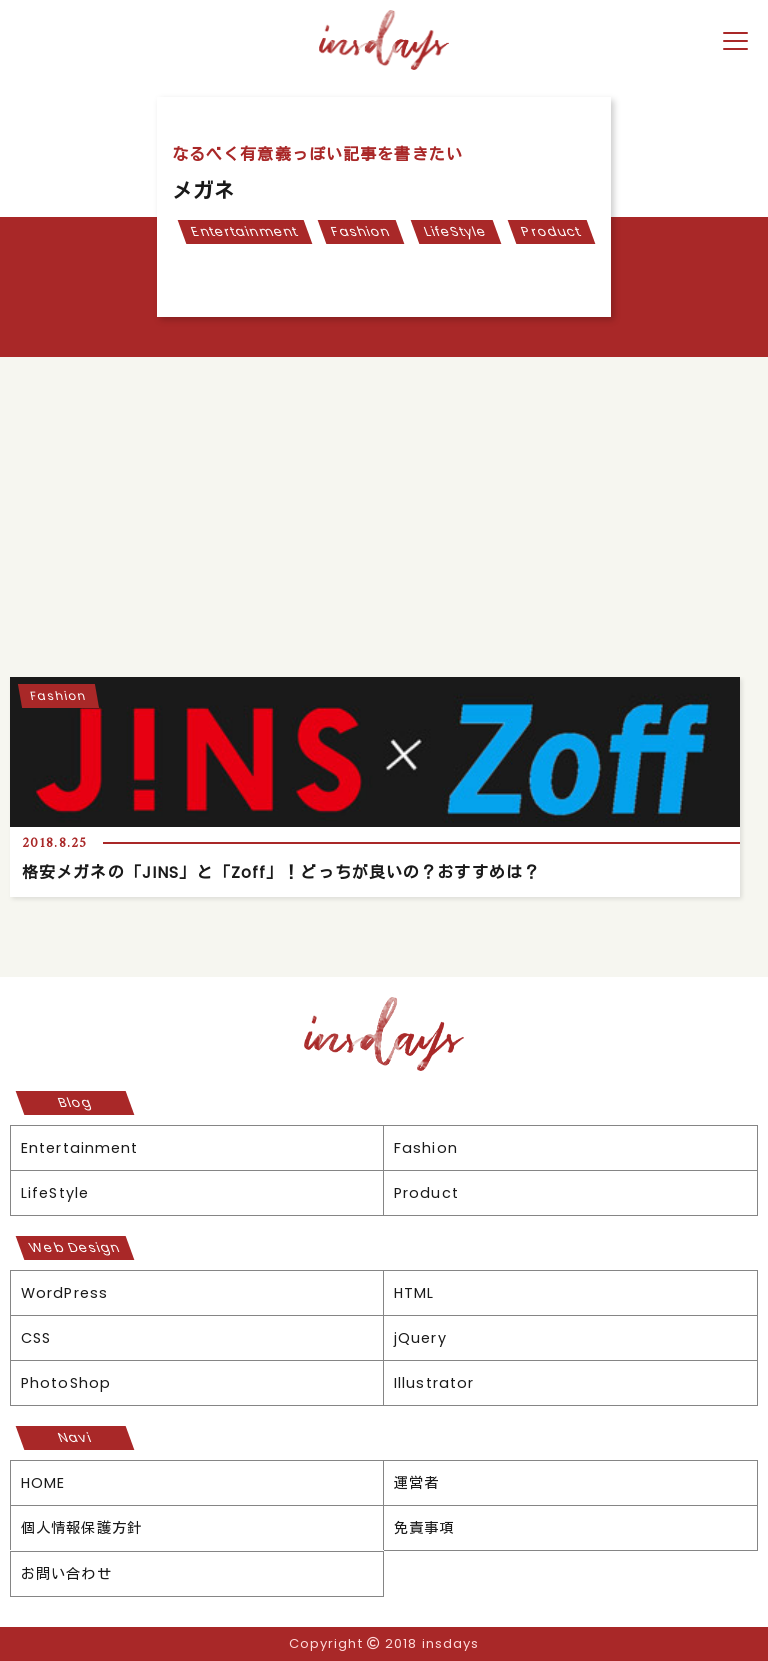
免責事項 (424, 1528)
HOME (43, 1483)
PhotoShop (66, 1383)
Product (552, 231)
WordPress (64, 1293)
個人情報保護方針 (81, 1528)
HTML (414, 1293)
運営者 (416, 1483)
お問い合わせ (66, 1574)
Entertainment (244, 231)
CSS (36, 1338)
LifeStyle (456, 231)
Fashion (361, 231)
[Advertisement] (384, 507)
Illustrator (434, 1383)
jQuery (420, 1338)
